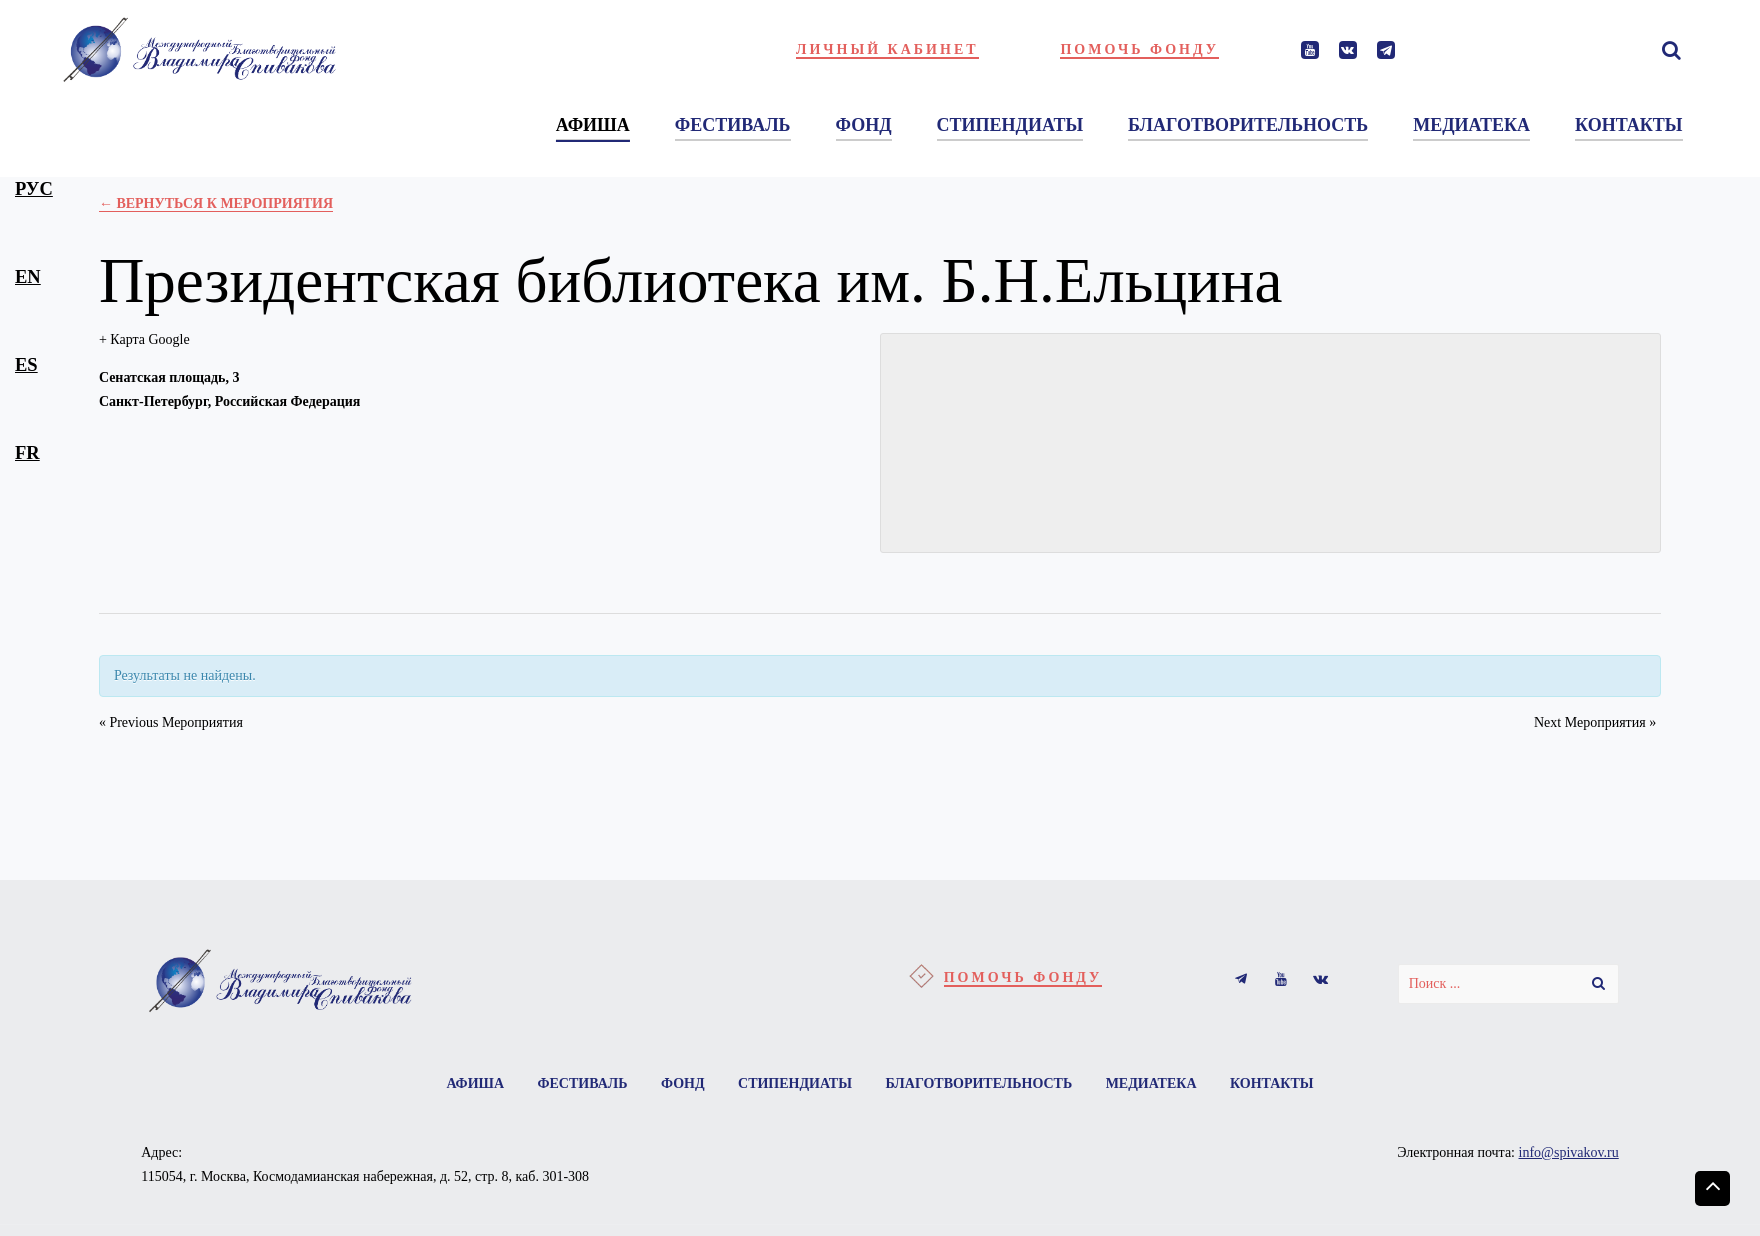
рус (34, 188)
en (28, 276)
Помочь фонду (1139, 49)
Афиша (475, 1083)
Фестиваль (582, 1083)
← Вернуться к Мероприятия (216, 203)
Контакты (1272, 1083)
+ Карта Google (144, 339)
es (26, 364)
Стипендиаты (795, 1083)
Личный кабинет (887, 49)
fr (27, 452)
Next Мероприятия (1595, 722)
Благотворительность (978, 1083)
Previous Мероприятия (171, 722)
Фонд (683, 1083)
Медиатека (1151, 1083)
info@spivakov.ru (1569, 1152)
